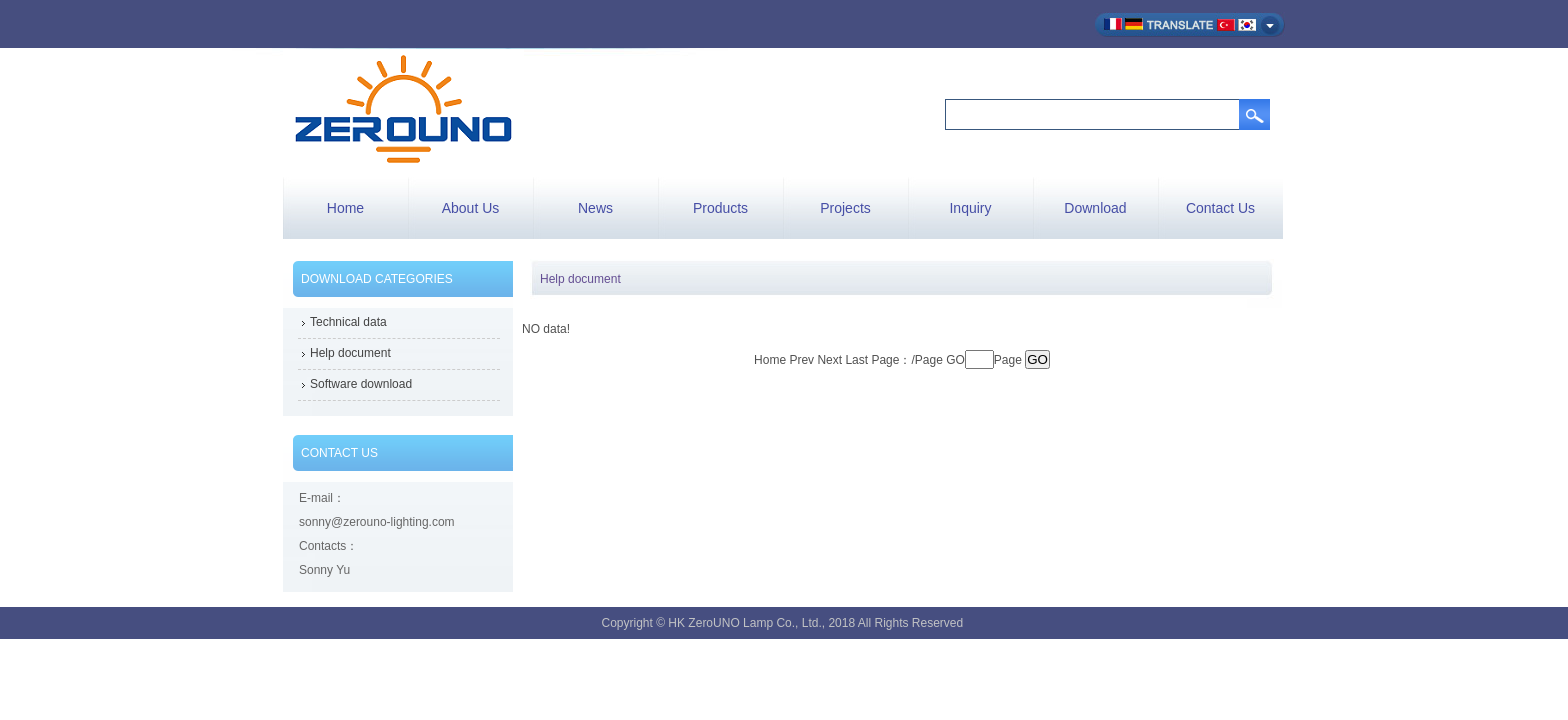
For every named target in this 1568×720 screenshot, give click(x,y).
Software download (361, 384)
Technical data (348, 322)
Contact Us (1220, 208)
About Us (471, 208)
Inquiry (970, 208)
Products (720, 208)
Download (1095, 208)
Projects (845, 208)
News (595, 208)
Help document (350, 353)
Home (345, 208)
